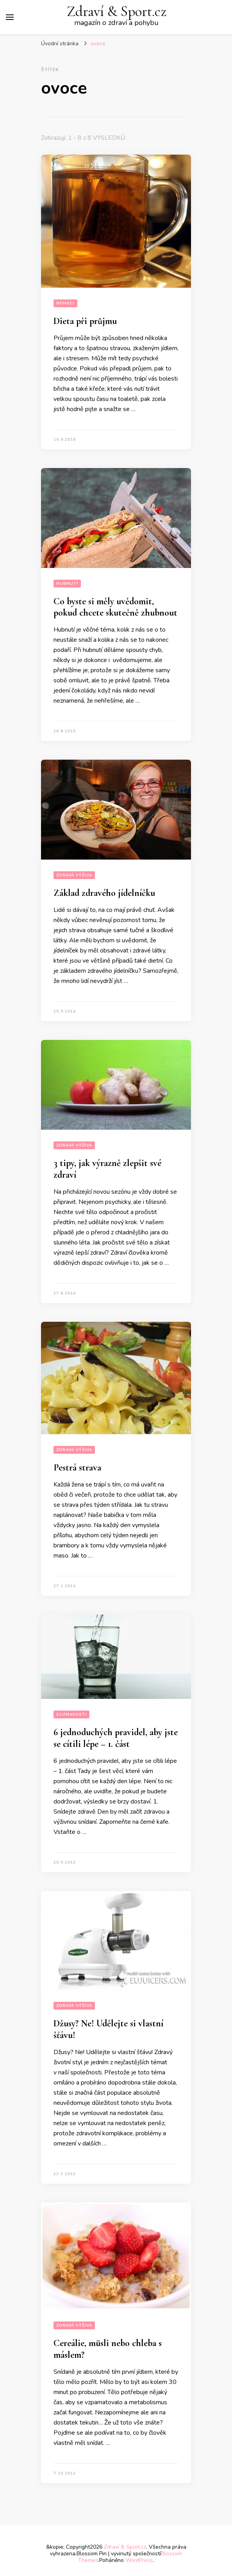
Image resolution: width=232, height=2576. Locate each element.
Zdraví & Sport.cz (116, 11)
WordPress (139, 2560)
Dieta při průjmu (85, 321)
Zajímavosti (71, 1714)
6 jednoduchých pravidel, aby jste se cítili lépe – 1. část (116, 1738)
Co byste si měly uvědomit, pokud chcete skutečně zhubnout (115, 607)
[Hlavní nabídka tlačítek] (10, 17)
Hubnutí (67, 583)
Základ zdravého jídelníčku (104, 893)
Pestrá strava (77, 1467)
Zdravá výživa (74, 875)
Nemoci (65, 303)
